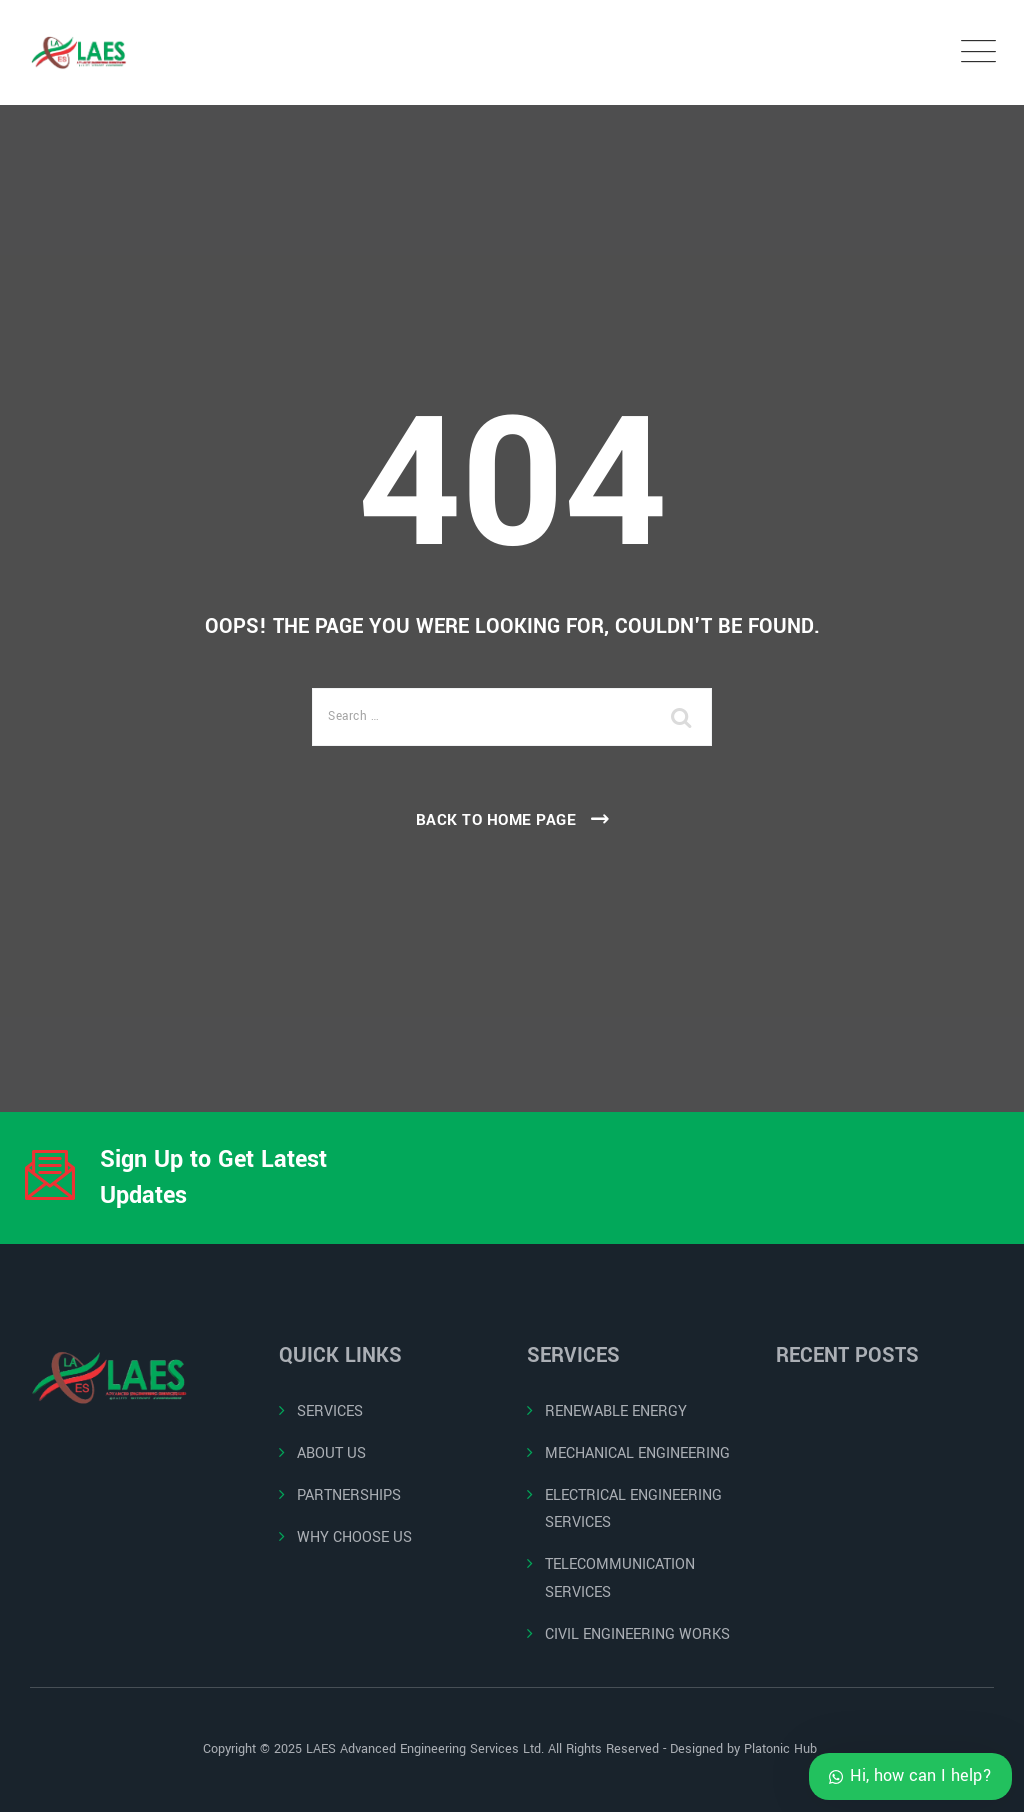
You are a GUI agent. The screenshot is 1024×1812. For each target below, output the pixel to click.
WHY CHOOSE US (354, 1537)
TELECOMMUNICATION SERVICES (620, 1578)
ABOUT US (331, 1453)
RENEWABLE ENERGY (616, 1411)
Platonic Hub (782, 1749)
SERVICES (330, 1411)
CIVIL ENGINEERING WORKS (637, 1634)
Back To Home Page (496, 820)
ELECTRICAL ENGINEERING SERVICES (633, 1509)
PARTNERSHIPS (349, 1495)
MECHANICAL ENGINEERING (637, 1453)
